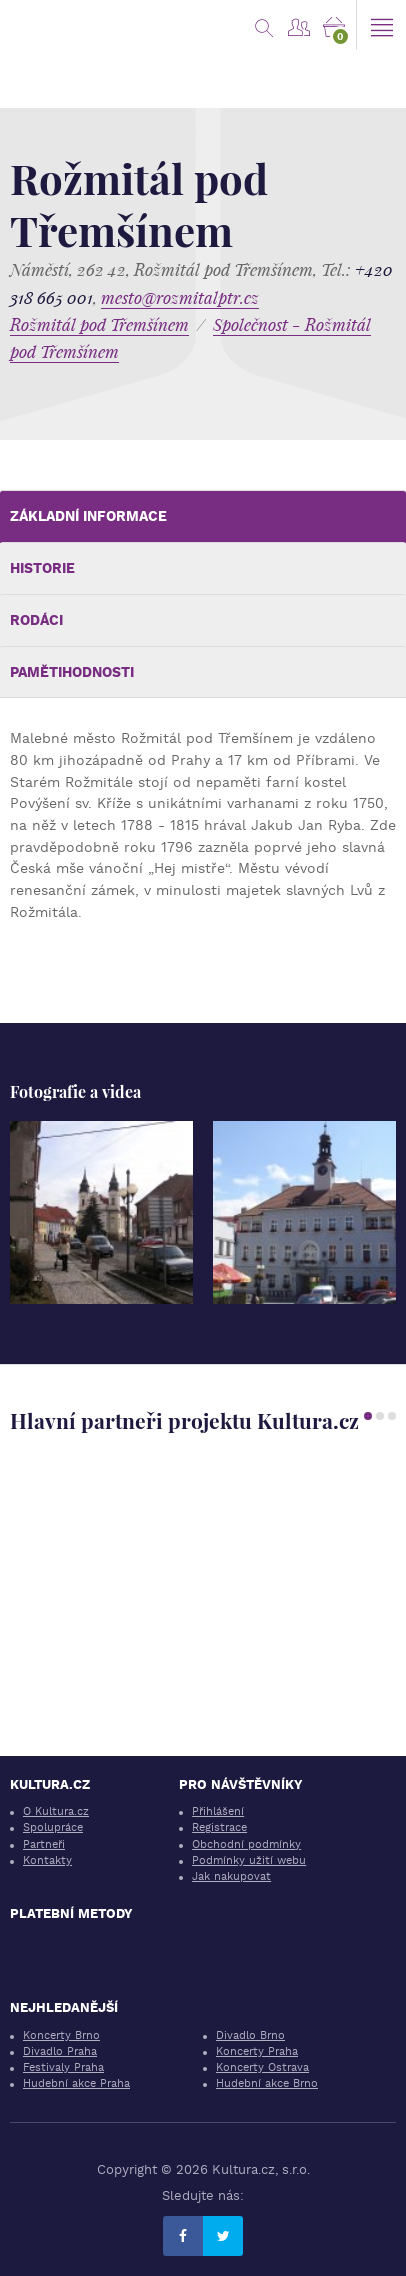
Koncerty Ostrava (262, 2067)
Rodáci (36, 620)
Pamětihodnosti (72, 672)
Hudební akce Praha (76, 2083)
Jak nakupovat (231, 1876)
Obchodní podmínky (246, 1844)
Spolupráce (53, 1827)
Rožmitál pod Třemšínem (99, 324)
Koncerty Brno (61, 2035)
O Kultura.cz (56, 1811)
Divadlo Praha (60, 2051)
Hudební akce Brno (267, 2083)
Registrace (219, 1827)
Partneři (44, 1844)
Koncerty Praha (257, 2051)
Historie (42, 568)
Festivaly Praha (63, 2067)
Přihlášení (218, 1811)
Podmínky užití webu (249, 1860)
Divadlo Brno (250, 2035)
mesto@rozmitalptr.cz (180, 297)
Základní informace (88, 516)
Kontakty (47, 1860)
